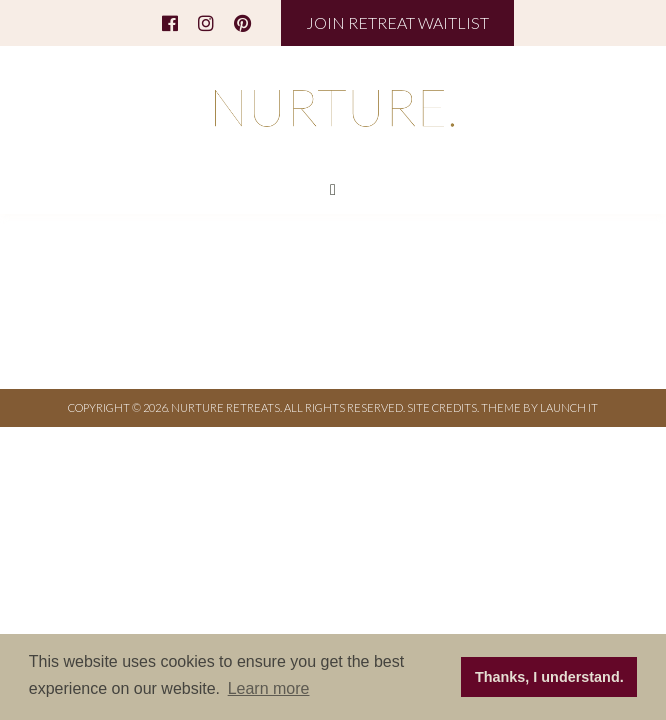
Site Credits (442, 407)
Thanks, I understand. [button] (549, 677)
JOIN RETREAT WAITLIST (397, 22)
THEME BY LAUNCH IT (539, 407)
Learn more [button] (269, 688)
